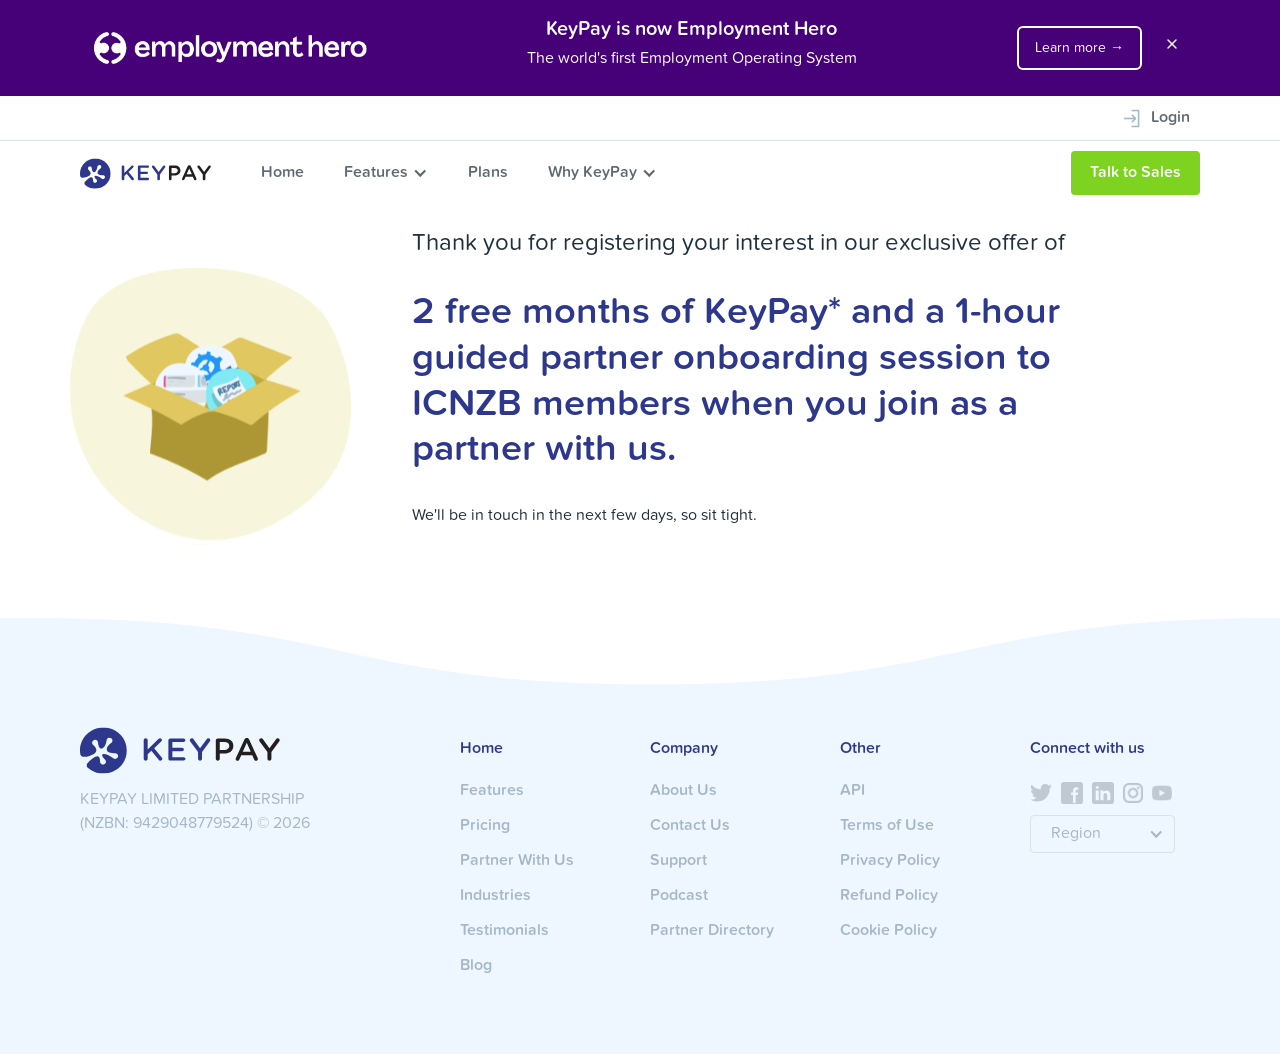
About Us (683, 791)
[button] (386, 173)
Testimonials (504, 931)
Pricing (485, 826)
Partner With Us (517, 861)
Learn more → (1079, 48)
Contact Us (690, 826)
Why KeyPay (592, 173)
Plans (488, 173)
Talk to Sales (1135, 173)
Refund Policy (889, 896)
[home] (145, 173)
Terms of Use (887, 826)
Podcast (679, 896)
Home (282, 173)
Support (678, 861)
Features (376, 173)
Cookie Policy (888, 931)
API (852, 791)
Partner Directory (712, 931)
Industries (495, 896)
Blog (476, 966)
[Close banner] (1172, 48)
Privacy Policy (890, 861)
